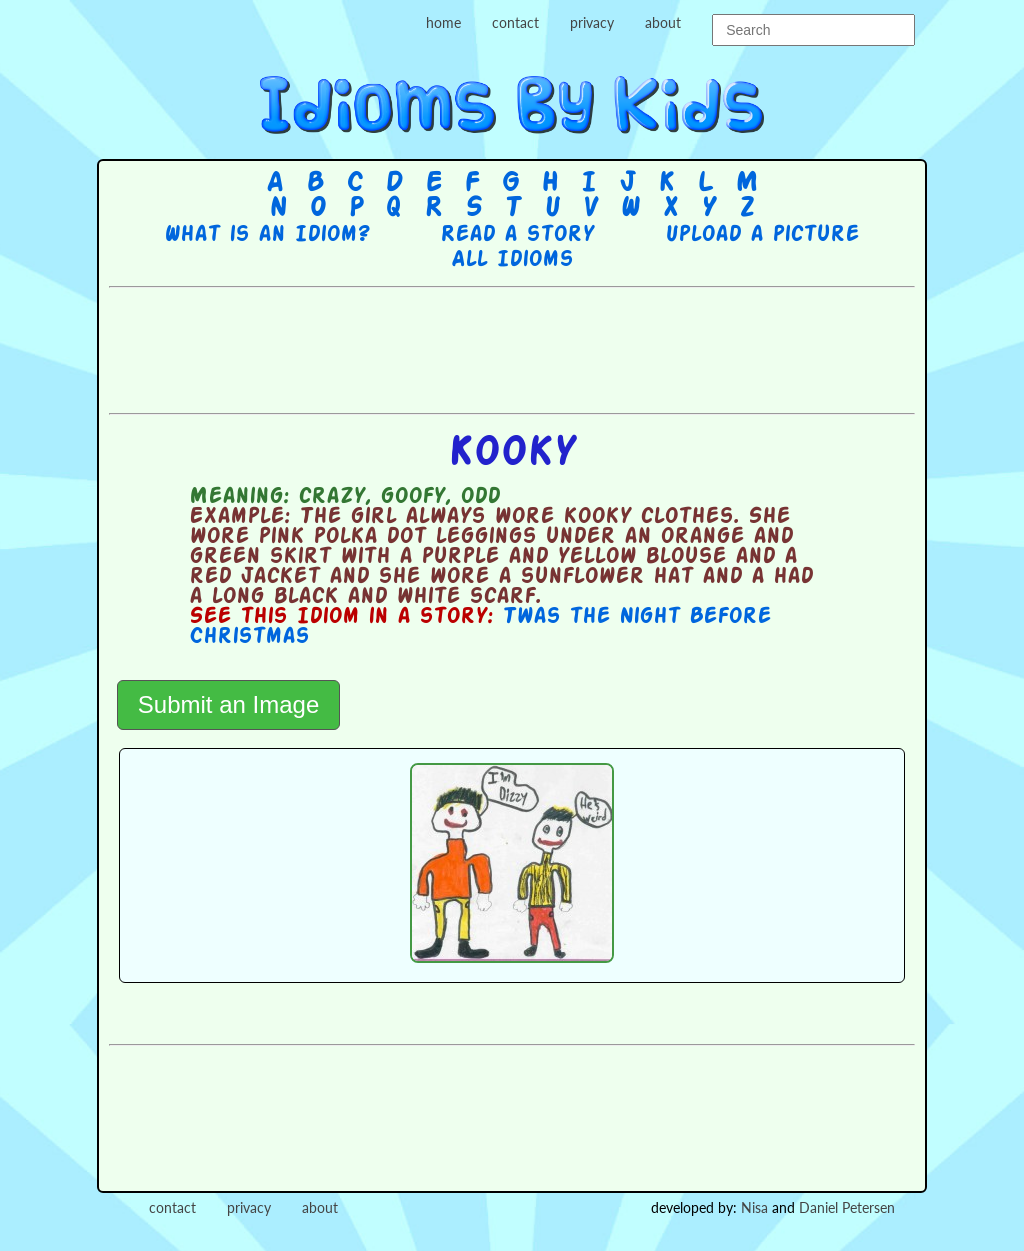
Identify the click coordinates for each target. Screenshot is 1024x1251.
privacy (592, 22)
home (443, 22)
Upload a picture (762, 235)
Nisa (754, 1207)
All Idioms (512, 260)
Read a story (517, 235)
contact (515, 22)
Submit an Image (228, 704)
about (663, 22)
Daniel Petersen (847, 1207)
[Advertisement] (512, 348)
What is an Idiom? (266, 235)
